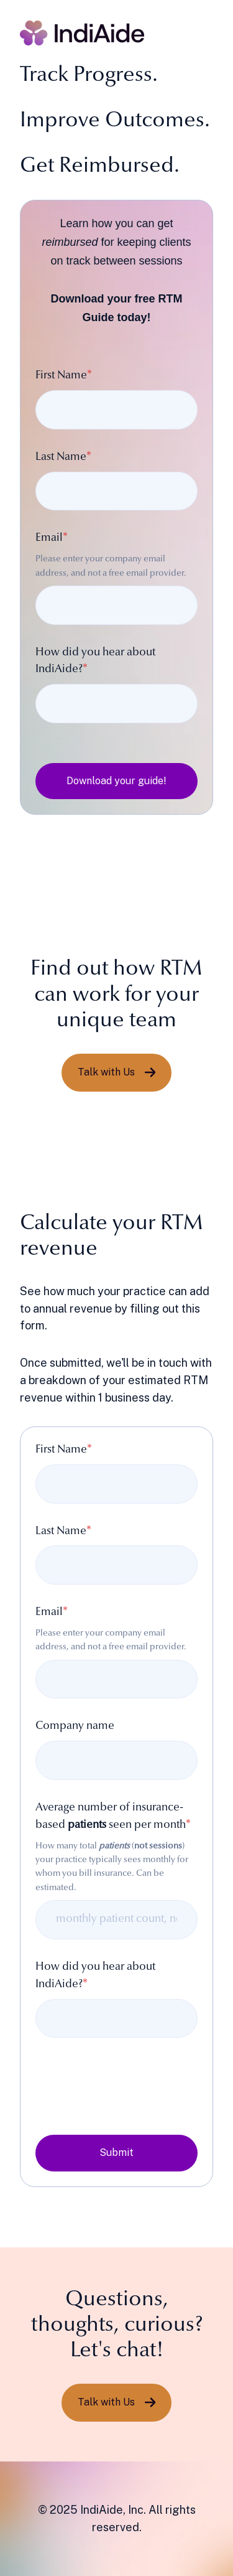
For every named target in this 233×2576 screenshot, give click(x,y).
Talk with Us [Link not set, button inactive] (117, 1072)
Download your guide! (116, 781)
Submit (116, 2152)
